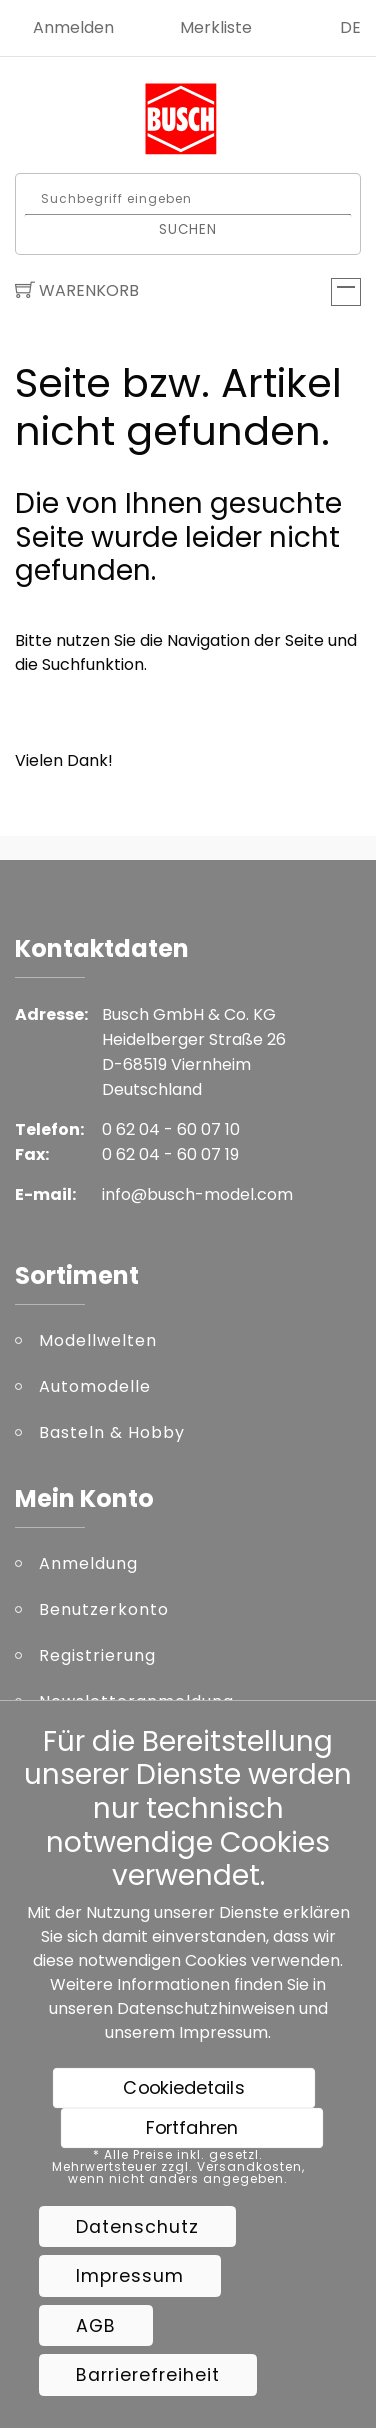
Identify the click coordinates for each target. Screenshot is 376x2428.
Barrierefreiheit (148, 2375)
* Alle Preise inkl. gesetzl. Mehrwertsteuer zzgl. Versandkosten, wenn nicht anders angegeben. (178, 2167)
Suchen (188, 228)
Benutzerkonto (104, 1609)
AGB (96, 2326)
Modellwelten (98, 1340)
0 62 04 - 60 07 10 (171, 1129)
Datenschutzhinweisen (206, 2008)
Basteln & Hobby (112, 1432)
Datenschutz (137, 2227)
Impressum (223, 2032)
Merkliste (216, 27)
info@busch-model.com (197, 1194)
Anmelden (73, 27)
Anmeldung (88, 1563)
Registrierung (97, 1655)
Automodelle (95, 1386)
